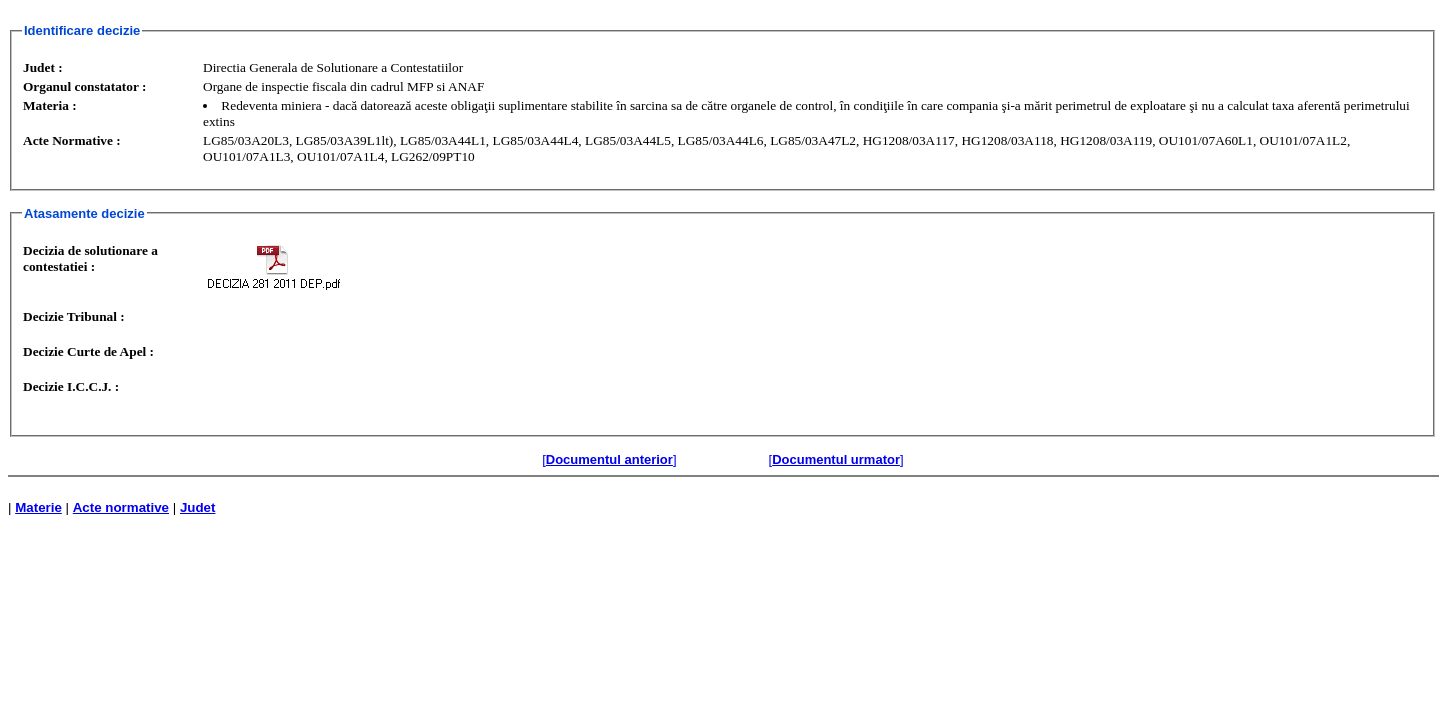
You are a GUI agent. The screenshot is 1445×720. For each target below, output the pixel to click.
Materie (38, 507)
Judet (198, 507)
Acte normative (121, 507)
